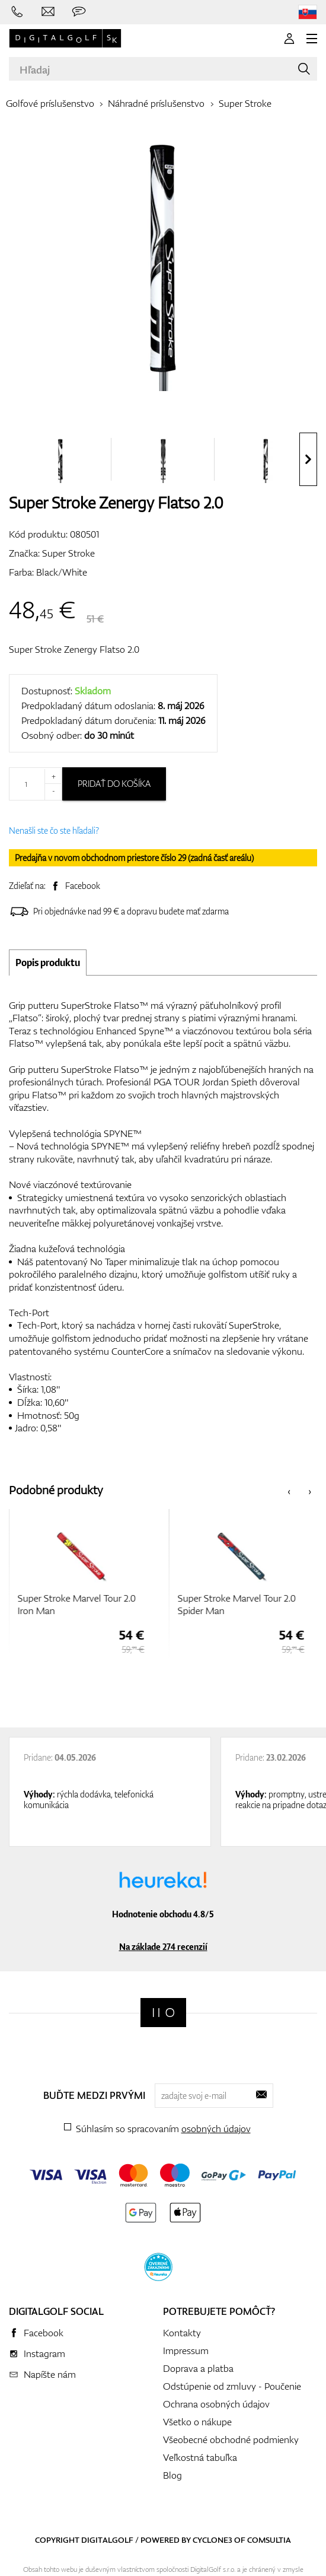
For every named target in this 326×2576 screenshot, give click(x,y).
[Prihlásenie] (289, 38)
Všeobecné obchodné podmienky (231, 2439)
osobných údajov (216, 2128)
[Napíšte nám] (48, 12)
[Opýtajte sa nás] (79, 12)
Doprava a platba (198, 2368)
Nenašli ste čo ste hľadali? (54, 830)
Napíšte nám (50, 2374)
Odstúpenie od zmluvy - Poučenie (232, 2386)
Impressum (186, 2350)
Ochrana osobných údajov (216, 2403)
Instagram (44, 2353)
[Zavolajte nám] (17, 12)
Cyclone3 (212, 2539)
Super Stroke (245, 103)
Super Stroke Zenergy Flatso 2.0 (74, 649)
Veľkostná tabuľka (200, 2457)
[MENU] (312, 38)
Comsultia (269, 2539)
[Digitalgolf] (163, 2012)
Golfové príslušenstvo (50, 103)
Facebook (82, 885)
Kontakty (182, 2332)
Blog (172, 2475)
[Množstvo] (35, 784)
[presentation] (308, 459)
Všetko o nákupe (197, 2421)
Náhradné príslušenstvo (156, 103)
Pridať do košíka (114, 783)
